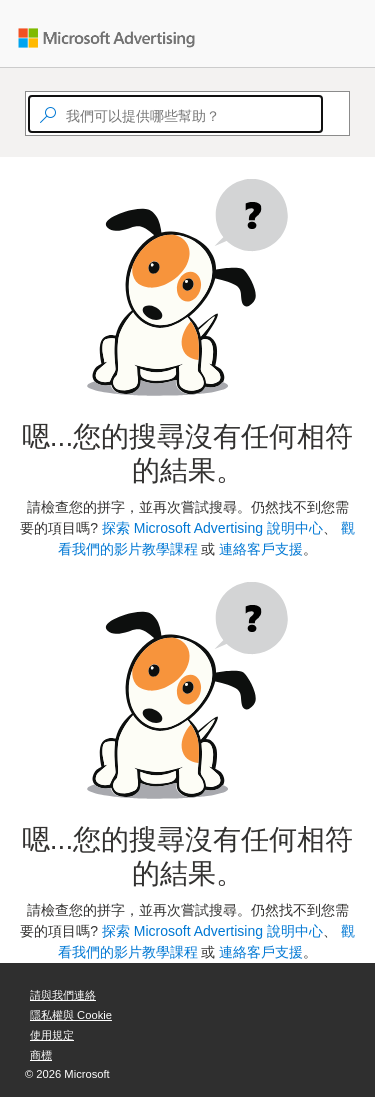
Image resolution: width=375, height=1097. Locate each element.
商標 (41, 1055)
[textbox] (175, 114)
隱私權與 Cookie (71, 1015)
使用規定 (52, 1035)
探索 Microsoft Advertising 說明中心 (212, 528)
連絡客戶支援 (261, 549)
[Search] (332, 114)
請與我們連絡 (63, 995)
